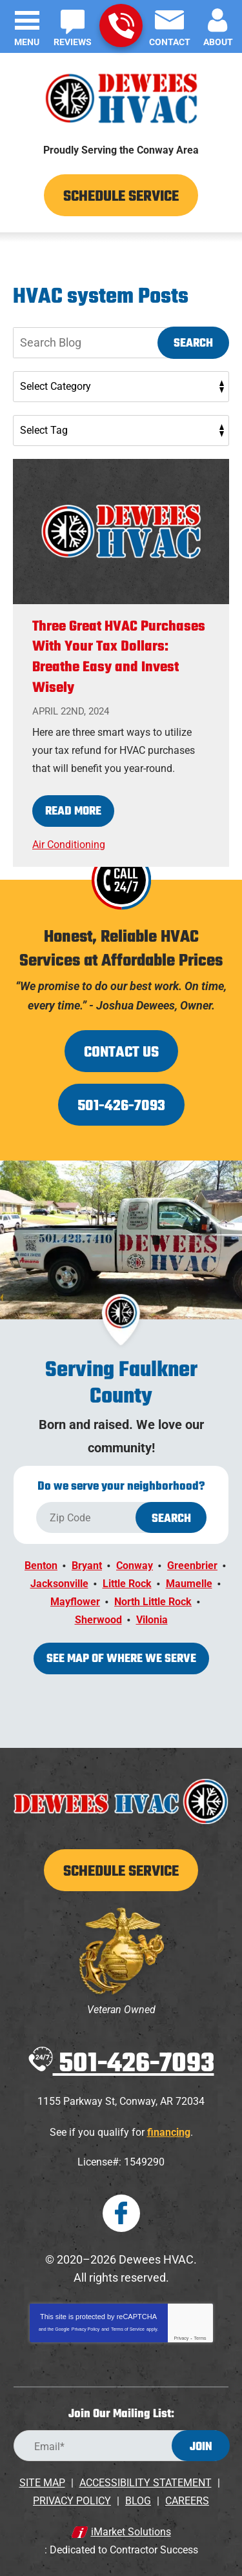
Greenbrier (192, 1565)
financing (168, 2132)
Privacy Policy (86, 2329)
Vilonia (152, 1620)
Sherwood (98, 1620)
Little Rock (127, 1583)
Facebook (121, 2213)
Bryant (87, 1565)
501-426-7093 (121, 26)
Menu (26, 42)
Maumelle (189, 1583)
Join (201, 2447)
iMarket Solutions (131, 2532)
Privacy (181, 2338)
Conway (134, 1565)
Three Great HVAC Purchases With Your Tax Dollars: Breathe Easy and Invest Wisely (118, 658)
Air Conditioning (68, 844)
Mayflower (75, 1602)
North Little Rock (153, 1602)
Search (193, 343)
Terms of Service (128, 2329)
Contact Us (121, 1052)
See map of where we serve (121, 1659)
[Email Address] (121, 2445)
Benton (41, 1565)
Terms (200, 2338)
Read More (73, 811)
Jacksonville (59, 1583)
